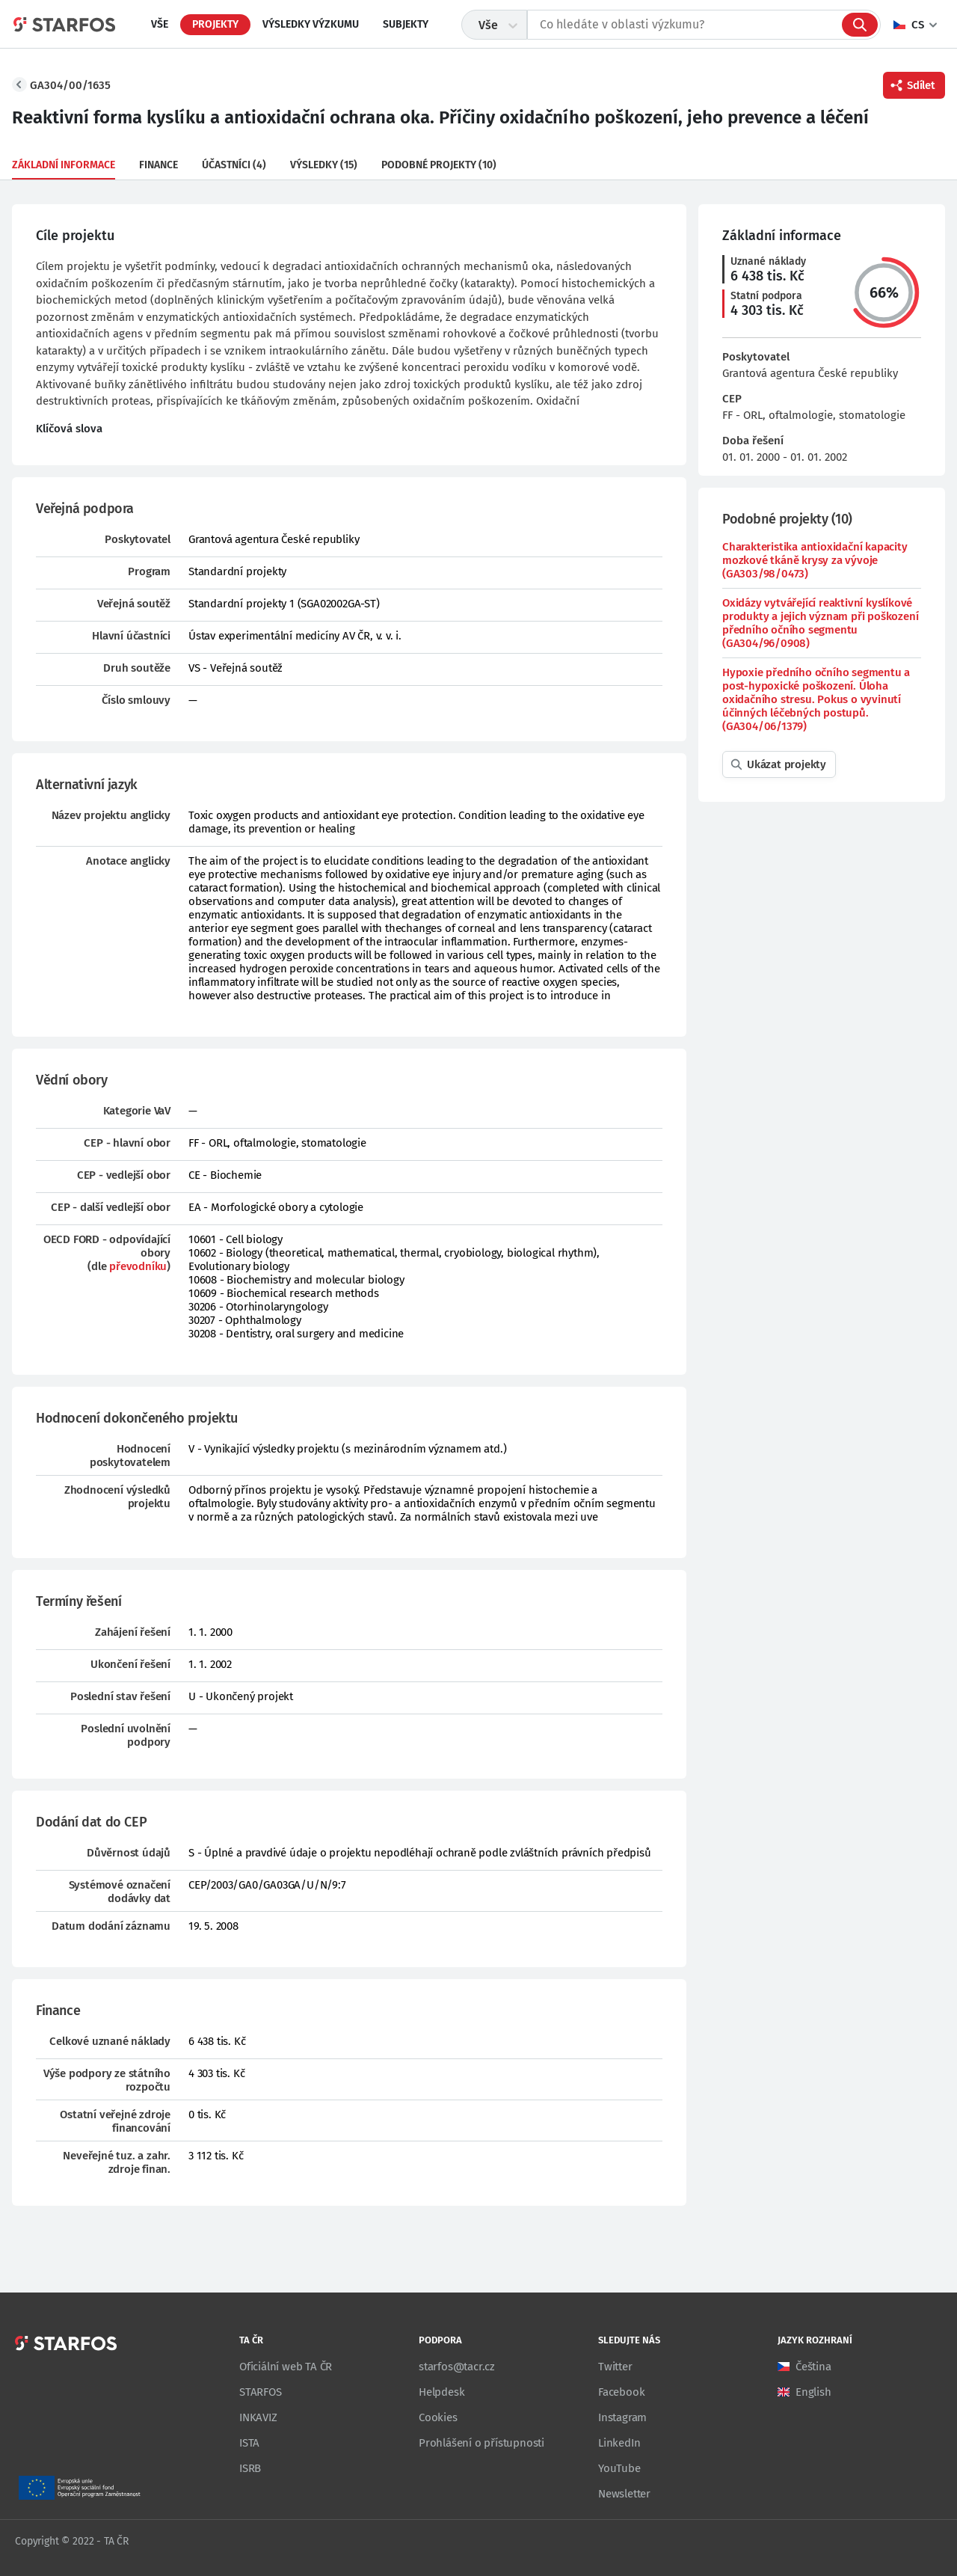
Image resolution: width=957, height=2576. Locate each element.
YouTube (619, 2468)
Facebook (621, 2392)
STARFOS (260, 2392)
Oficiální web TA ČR (285, 2366)
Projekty (215, 24)
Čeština (813, 2366)
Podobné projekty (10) (438, 165)
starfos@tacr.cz (457, 2366)
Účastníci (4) (234, 165)
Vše (159, 24)
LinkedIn (619, 2443)
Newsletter (624, 2493)
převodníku (138, 1266)
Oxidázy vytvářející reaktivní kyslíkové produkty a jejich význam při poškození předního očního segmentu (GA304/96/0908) (820, 623)
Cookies (438, 2417)
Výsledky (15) (323, 165)
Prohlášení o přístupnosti (481, 2443)
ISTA (249, 2443)
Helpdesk (441, 2392)
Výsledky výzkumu (310, 24)
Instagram (622, 2417)
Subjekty (405, 24)
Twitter (615, 2366)
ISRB (250, 2468)
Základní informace (63, 165)
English (813, 2392)
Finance (158, 165)
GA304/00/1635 (70, 85)
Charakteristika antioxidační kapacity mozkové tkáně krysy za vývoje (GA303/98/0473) (815, 560)
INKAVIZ (258, 2417)
